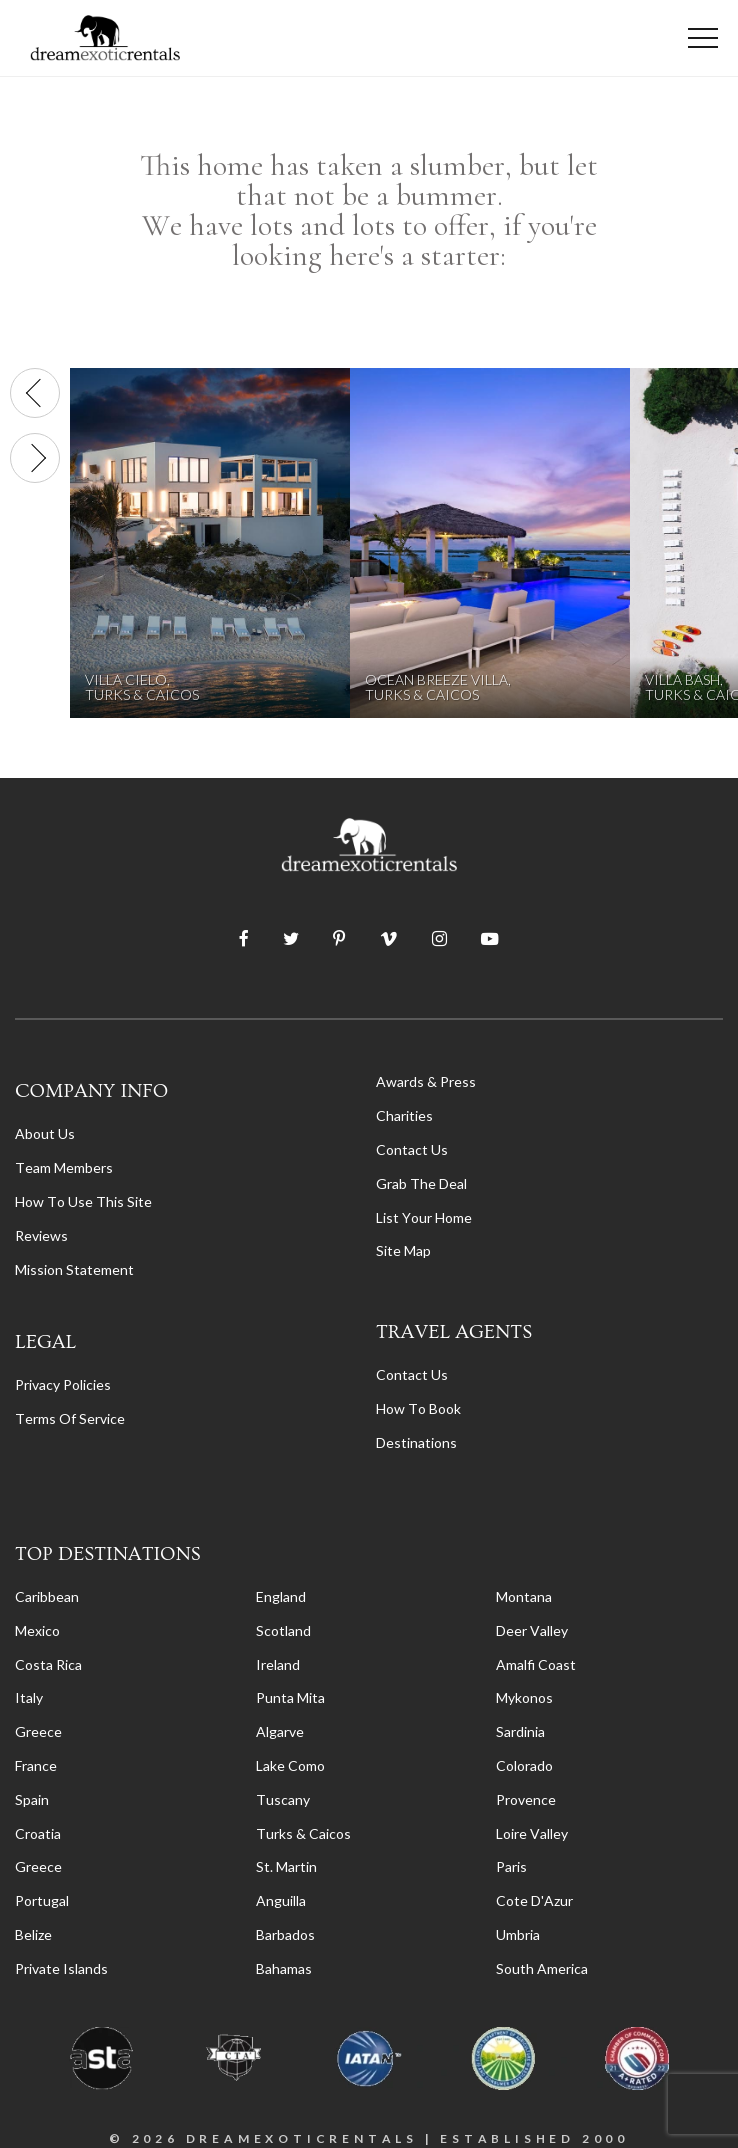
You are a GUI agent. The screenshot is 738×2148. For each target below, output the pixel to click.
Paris (511, 1866)
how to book (418, 1408)
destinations (416, 1442)
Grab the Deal (421, 1183)
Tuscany (283, 1799)
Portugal (42, 1900)
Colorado (524, 1765)
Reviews (41, 1235)
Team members (64, 1167)
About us (45, 1133)
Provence (526, 1799)
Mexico (37, 1630)
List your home (424, 1217)
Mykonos (524, 1697)
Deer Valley (532, 1630)
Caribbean (47, 1596)
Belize (33, 1934)
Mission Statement (74, 1269)
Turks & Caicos (303, 1833)
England (281, 1596)
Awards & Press (426, 1081)
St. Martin (286, 1866)
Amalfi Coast (536, 1664)
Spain (32, 1799)
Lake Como (290, 1765)
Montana (524, 1596)
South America (542, 1968)
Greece (38, 1731)
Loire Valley (532, 1833)
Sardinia (520, 1731)
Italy (29, 1697)
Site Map (403, 1250)
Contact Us (412, 1149)
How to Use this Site (83, 1201)
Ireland (278, 1664)
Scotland (283, 1630)
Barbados (285, 1934)
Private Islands (61, 1968)
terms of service (70, 1418)
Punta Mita (290, 1697)
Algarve (280, 1731)
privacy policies (63, 1384)
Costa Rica (48, 1664)
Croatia (38, 1833)
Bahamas (284, 1968)
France (36, 1765)
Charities (404, 1115)
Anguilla (281, 1900)
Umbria (518, 1934)
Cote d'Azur (534, 1900)
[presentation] (35, 393)
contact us (412, 1374)
